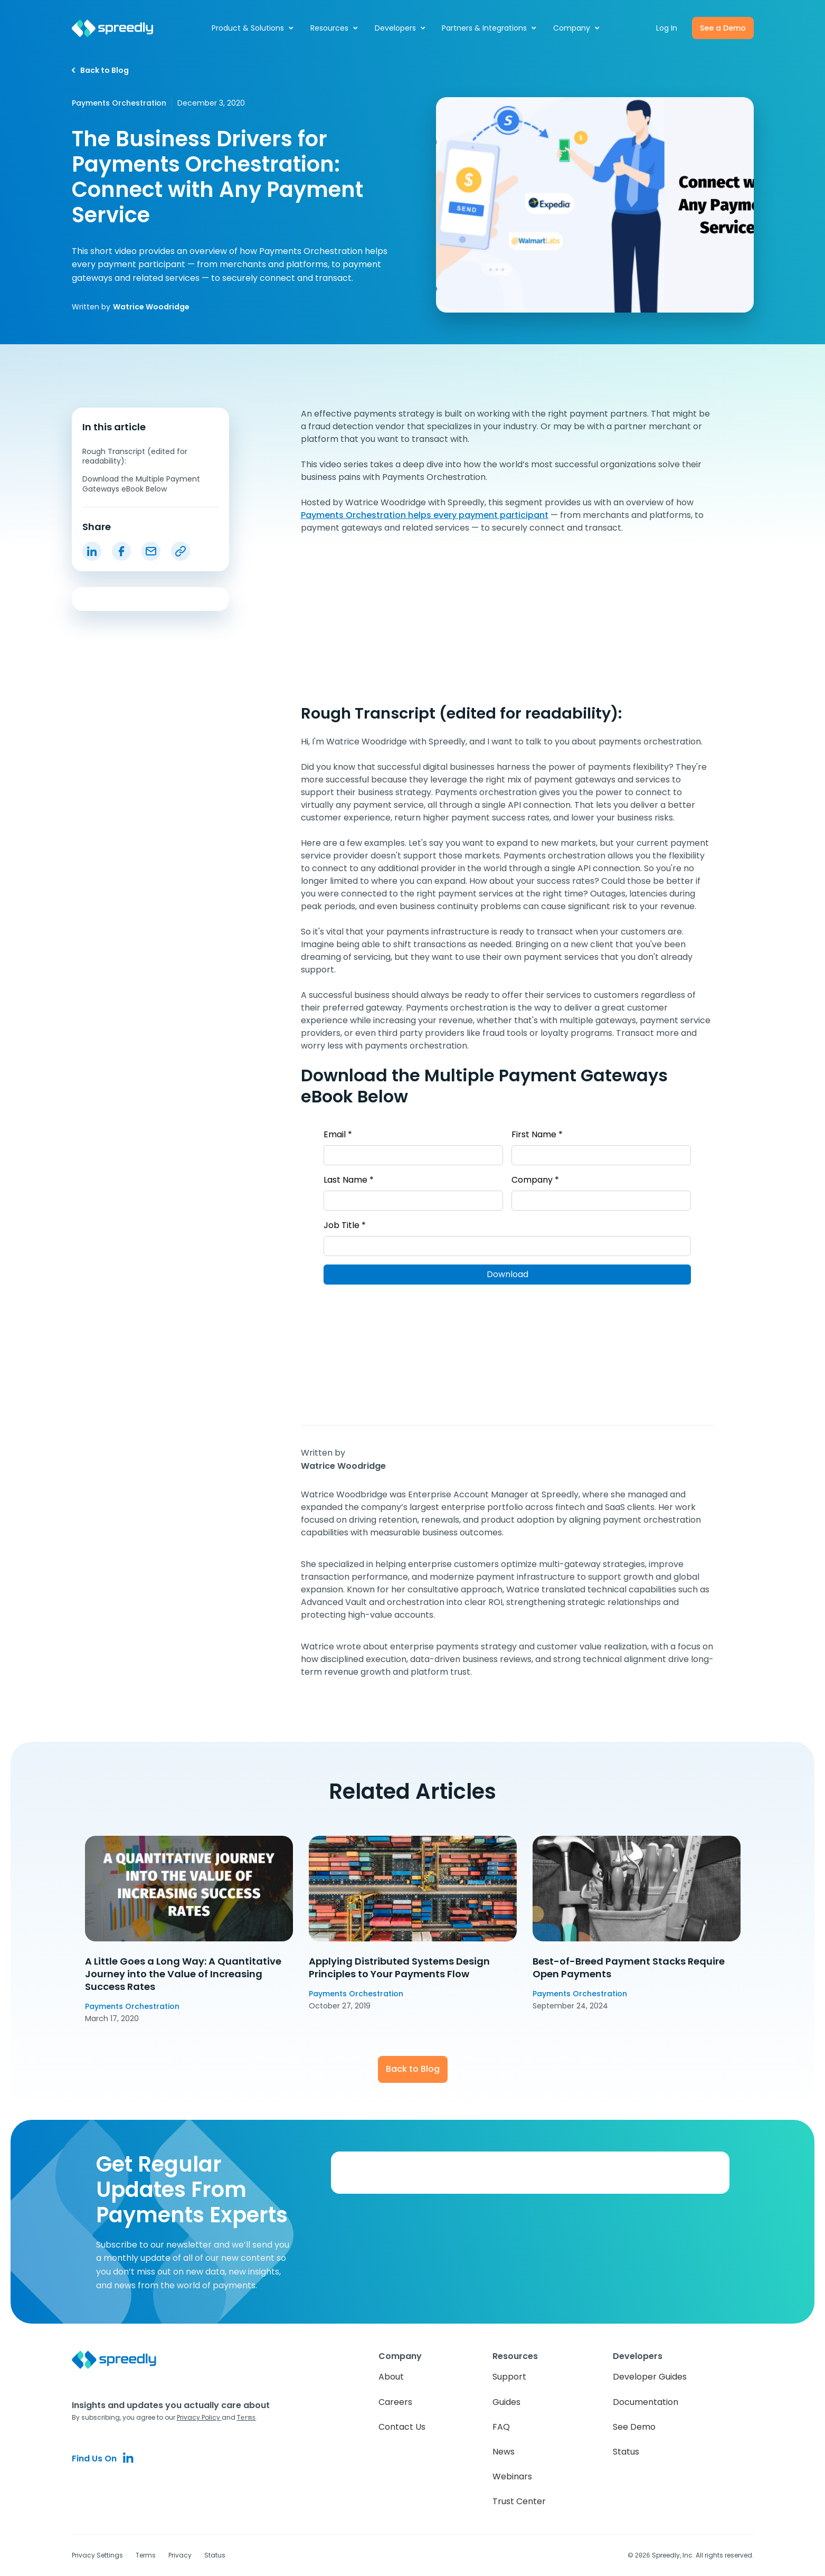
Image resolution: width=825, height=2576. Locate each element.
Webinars (512, 2476)
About (391, 2377)
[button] (253, 28)
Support (509, 2377)
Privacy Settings (97, 2555)
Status (626, 2452)
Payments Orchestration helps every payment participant (424, 515)
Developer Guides (650, 2377)
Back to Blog (413, 2069)
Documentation (645, 2402)
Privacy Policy (199, 2417)
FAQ (501, 2427)
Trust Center (519, 2501)
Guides (506, 2402)
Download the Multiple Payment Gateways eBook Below (141, 483)
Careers (395, 2402)
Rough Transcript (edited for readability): (134, 456)
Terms (146, 2555)
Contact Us (401, 2427)
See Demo (634, 2427)
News (503, 2452)
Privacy (180, 2555)
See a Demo (723, 28)
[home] (118, 28)
